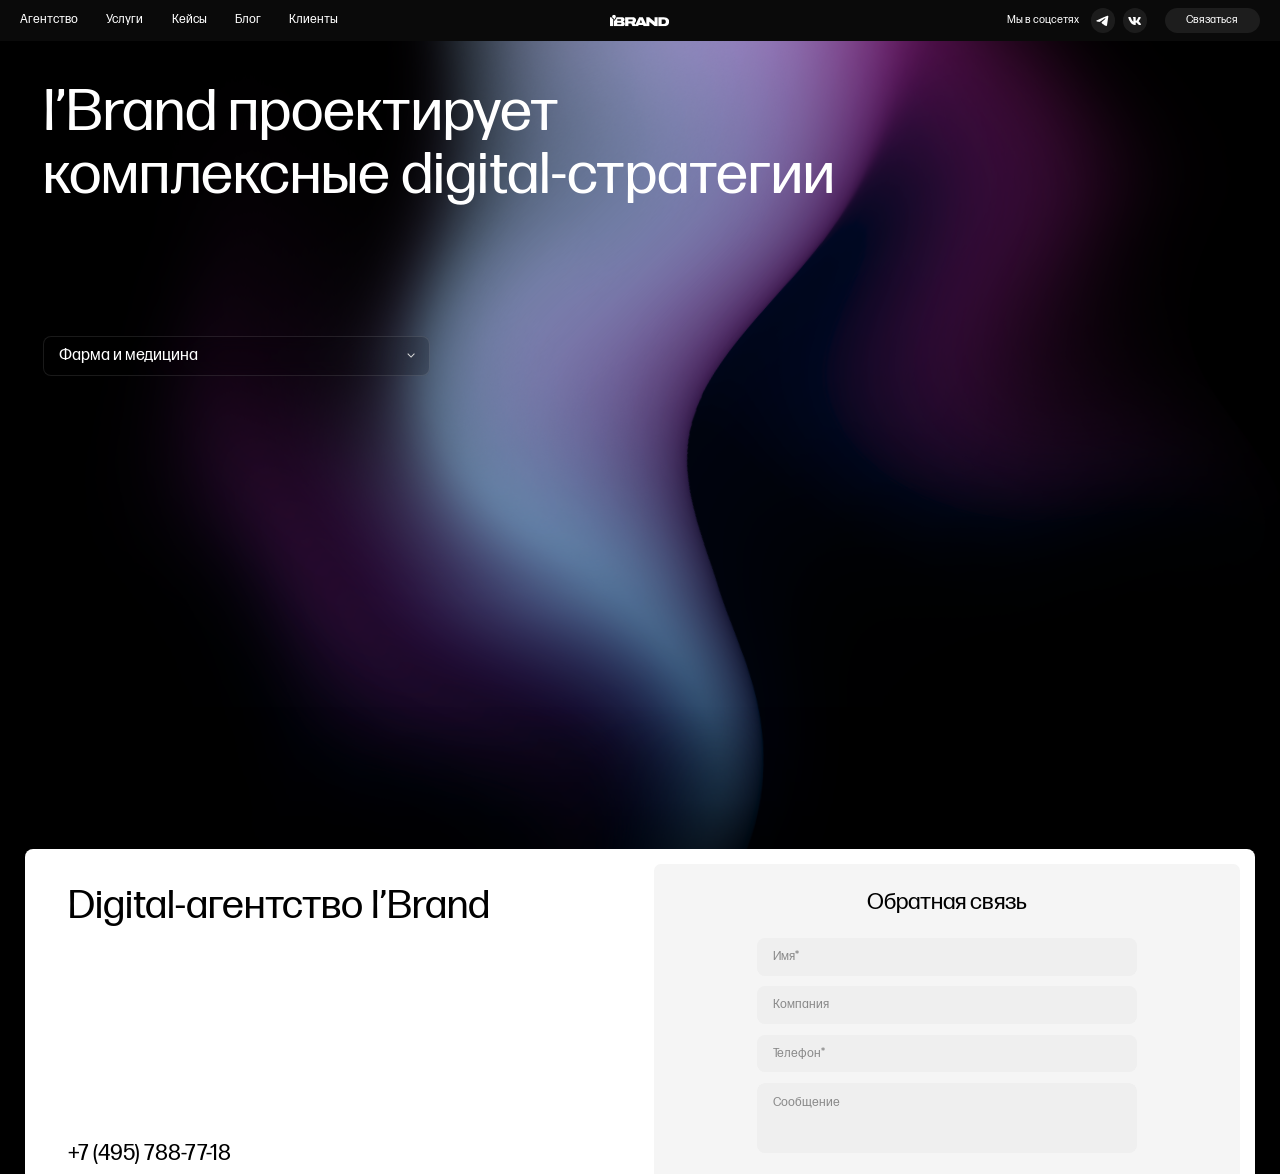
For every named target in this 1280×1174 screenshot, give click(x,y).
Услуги (124, 19)
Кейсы (189, 19)
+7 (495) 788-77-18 (149, 1153)
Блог (248, 19)
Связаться (1212, 19)
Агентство (49, 19)
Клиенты (313, 19)
